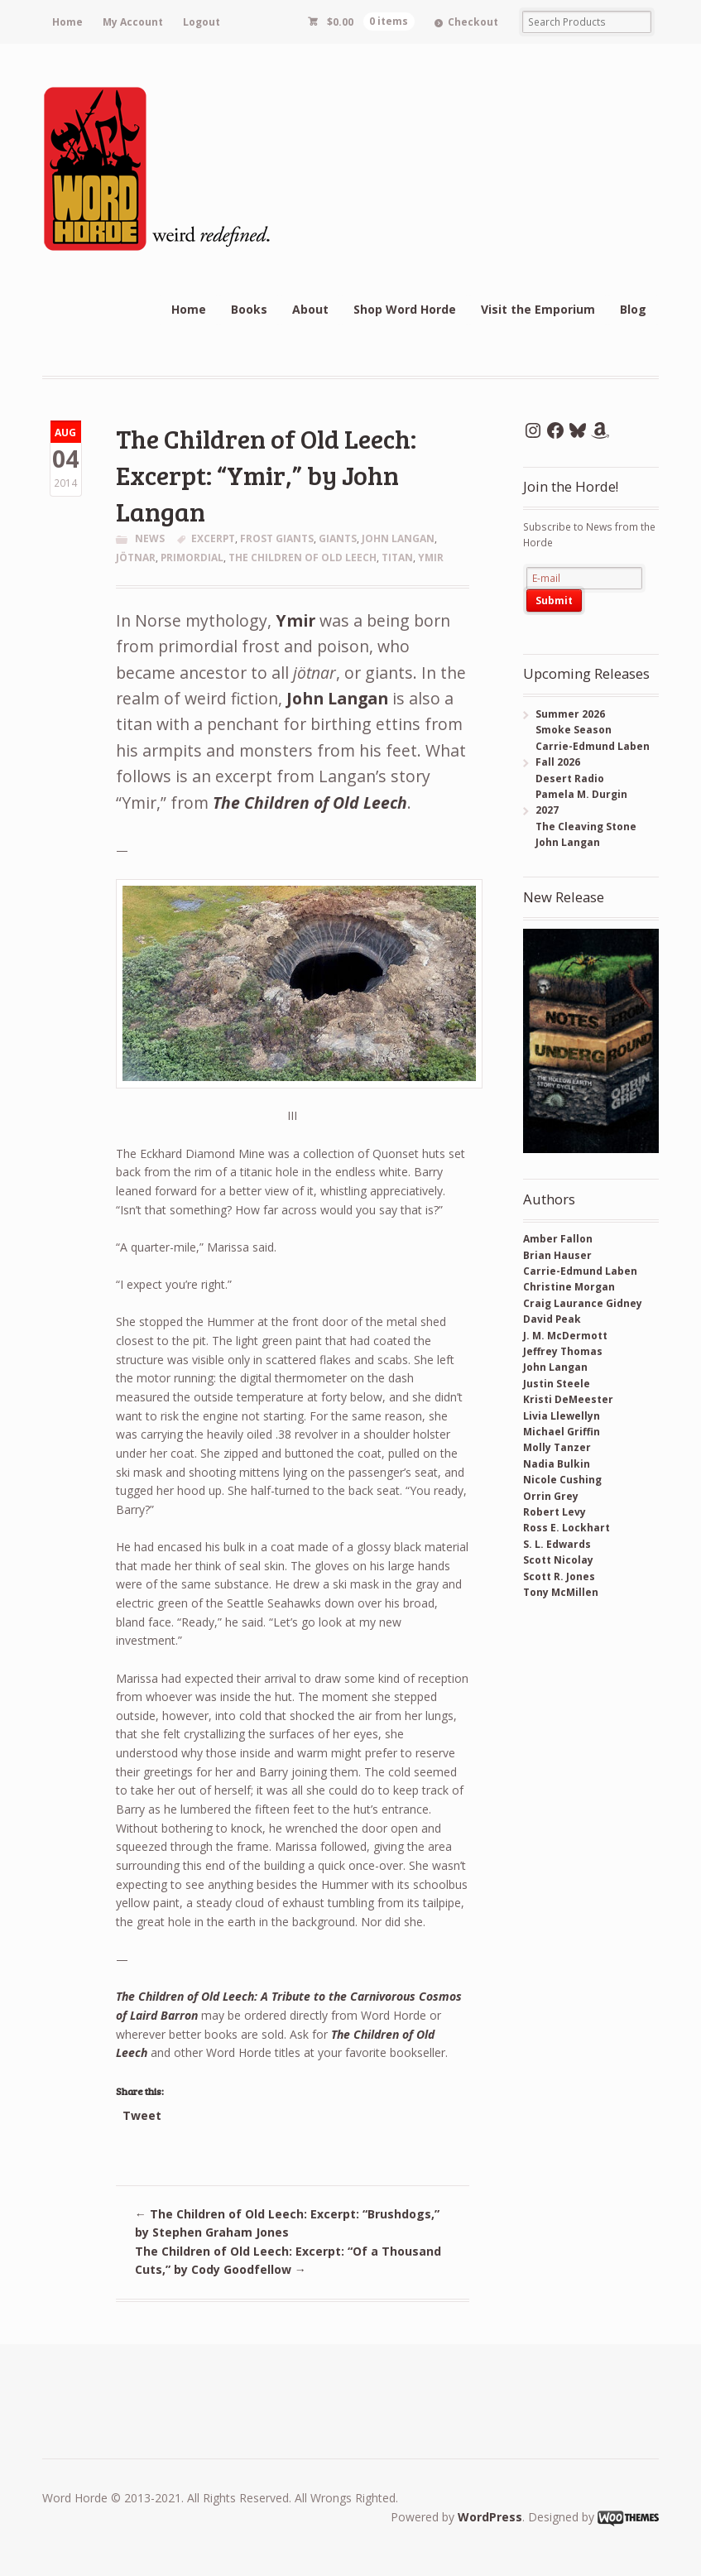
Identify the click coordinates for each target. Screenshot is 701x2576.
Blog (633, 309)
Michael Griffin (561, 1432)
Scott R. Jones (559, 1576)
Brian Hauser (557, 1255)
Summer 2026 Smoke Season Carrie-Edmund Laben (586, 730)
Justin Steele (556, 1384)
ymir (431, 557)
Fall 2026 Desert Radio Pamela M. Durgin (575, 778)
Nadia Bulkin (556, 1464)
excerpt (213, 538)
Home (67, 22)
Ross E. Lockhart (566, 1528)
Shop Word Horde (404, 309)
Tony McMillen (560, 1592)
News (150, 538)
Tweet (141, 2114)
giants (338, 538)
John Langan (398, 538)
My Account (133, 22)
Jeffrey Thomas (563, 1351)
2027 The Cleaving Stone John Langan (579, 826)
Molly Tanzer (557, 1447)
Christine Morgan (569, 1287)
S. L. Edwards (557, 1544)
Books (249, 309)
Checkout (473, 22)
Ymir (295, 620)
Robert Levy (554, 1512)
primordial (192, 557)
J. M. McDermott (565, 1336)
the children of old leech (302, 557)
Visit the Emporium (538, 309)
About (310, 309)
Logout (201, 22)
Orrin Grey (551, 1496)
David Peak (552, 1319)
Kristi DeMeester (568, 1399)
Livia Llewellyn (561, 1416)
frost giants (277, 538)
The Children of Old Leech (310, 802)
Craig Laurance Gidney (582, 1303)
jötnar (136, 557)
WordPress (490, 2517)
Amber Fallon (558, 1239)
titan (397, 557)
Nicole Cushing (562, 1480)
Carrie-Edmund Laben (580, 1271)
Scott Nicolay (558, 1560)
